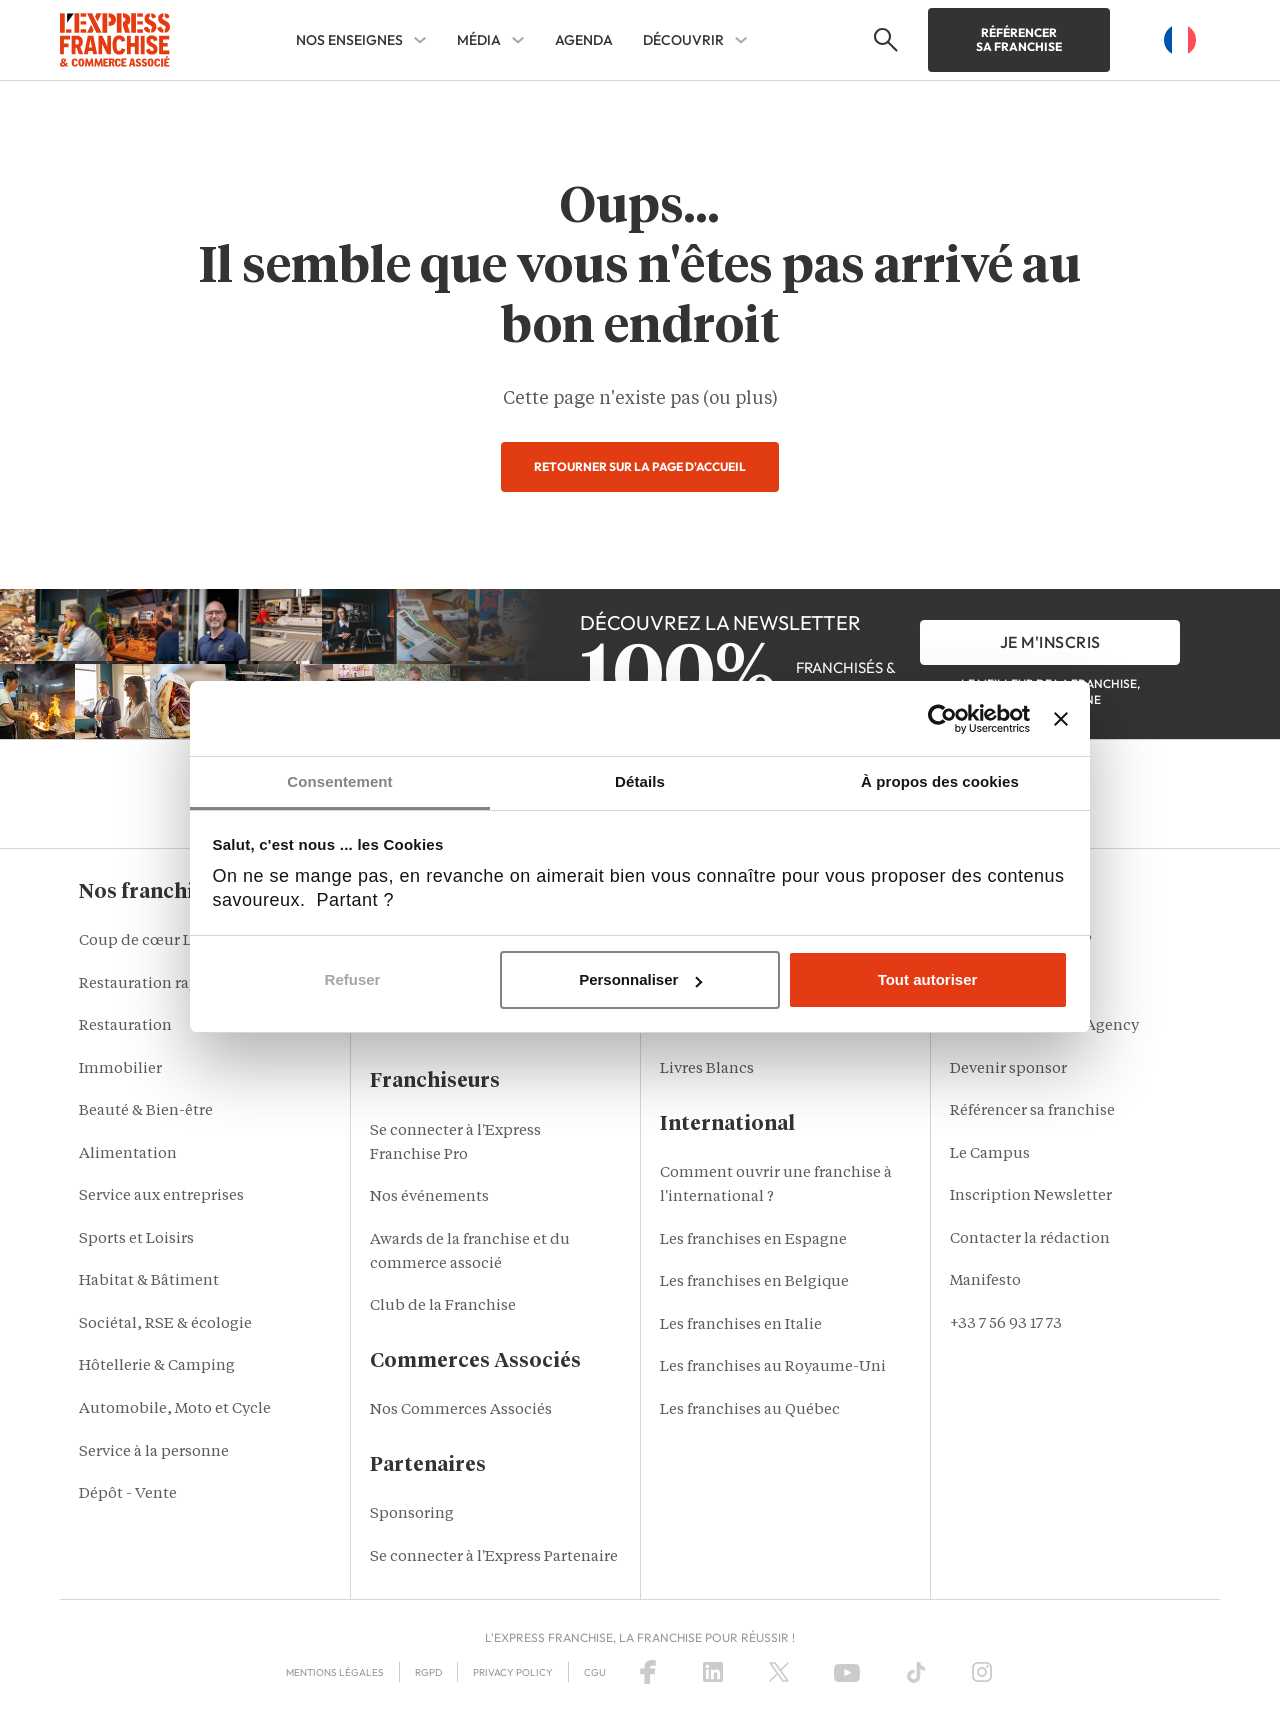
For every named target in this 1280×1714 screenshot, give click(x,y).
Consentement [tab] (339, 781)
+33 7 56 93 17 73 (1006, 1324)
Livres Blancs (707, 1069)
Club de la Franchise (443, 1306)
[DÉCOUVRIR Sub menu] (741, 40)
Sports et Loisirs (136, 1239)
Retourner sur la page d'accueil (640, 466)
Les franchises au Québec (750, 1410)
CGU (595, 1672)
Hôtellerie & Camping (157, 1366)
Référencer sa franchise (1019, 39)
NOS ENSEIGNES (349, 40)
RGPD (428, 1672)
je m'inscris (1050, 642)
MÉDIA (479, 40)
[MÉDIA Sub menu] (518, 40)
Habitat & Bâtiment (149, 1281)
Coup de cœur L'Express (165, 941)
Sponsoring (412, 1514)
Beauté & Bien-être (146, 1111)
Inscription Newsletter (1031, 1196)
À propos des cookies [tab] (940, 781)
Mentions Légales (335, 1672)
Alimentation (128, 1154)
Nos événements (429, 1197)
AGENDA (584, 40)
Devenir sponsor (1008, 1069)
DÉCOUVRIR (683, 40)
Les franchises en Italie (741, 1325)
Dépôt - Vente (128, 1494)
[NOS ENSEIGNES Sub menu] (420, 40)
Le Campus (990, 1154)
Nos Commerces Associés (461, 1410)
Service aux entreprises (161, 1196)
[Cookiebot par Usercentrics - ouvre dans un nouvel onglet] (942, 719)
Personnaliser (640, 979)
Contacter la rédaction (1030, 1239)
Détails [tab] (640, 781)
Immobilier (120, 1069)
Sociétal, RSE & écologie (165, 1324)
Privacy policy (513, 1672)
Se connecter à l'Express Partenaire (494, 1557)
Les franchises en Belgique (754, 1282)
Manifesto (985, 1281)
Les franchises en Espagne (753, 1240)
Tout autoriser (928, 979)
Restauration (125, 1026)
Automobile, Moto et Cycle (175, 1409)
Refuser (353, 979)
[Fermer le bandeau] (1061, 719)
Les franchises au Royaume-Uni (773, 1367)
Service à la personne (154, 1452)
